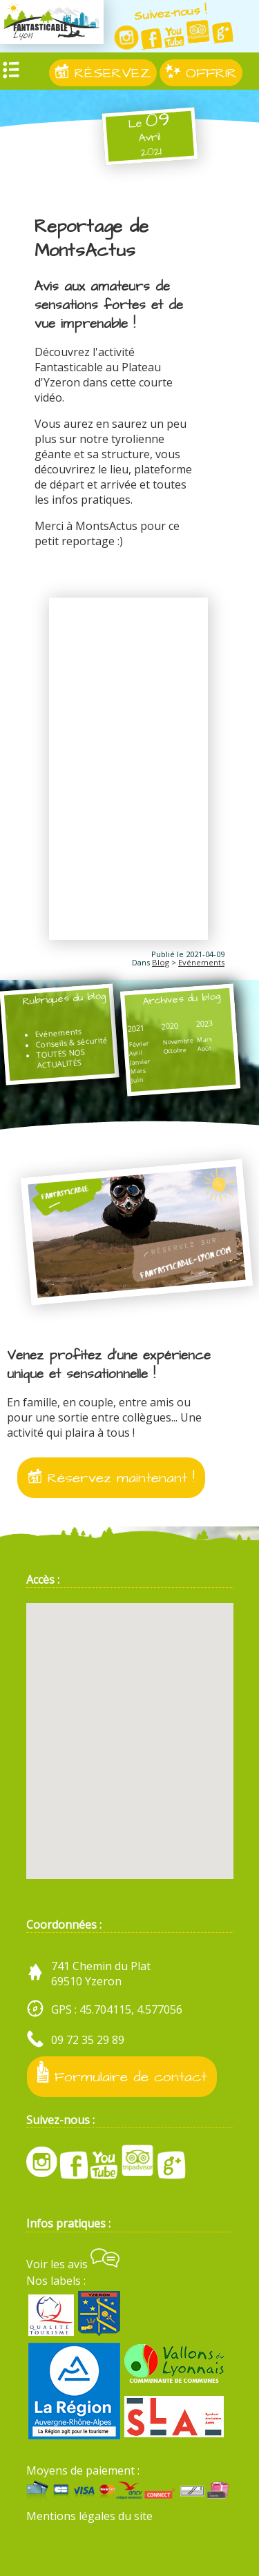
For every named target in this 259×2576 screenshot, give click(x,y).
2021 (135, 1028)
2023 (204, 1024)
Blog (160, 962)
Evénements (201, 962)
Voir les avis (72, 2264)
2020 (170, 1026)
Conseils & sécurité (71, 1042)
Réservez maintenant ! (111, 1478)
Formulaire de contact (122, 2074)
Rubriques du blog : (56, 1006)
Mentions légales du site (89, 2516)
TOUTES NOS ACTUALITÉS (61, 1059)
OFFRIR (201, 73)
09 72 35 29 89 (87, 2039)
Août (205, 1048)
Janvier (140, 1061)
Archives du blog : (173, 1006)
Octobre (174, 1050)
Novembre (177, 1041)
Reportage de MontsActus (91, 239)
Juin (137, 1080)
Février (139, 1044)
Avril (136, 1053)
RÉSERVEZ (103, 73)
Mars (139, 1071)
